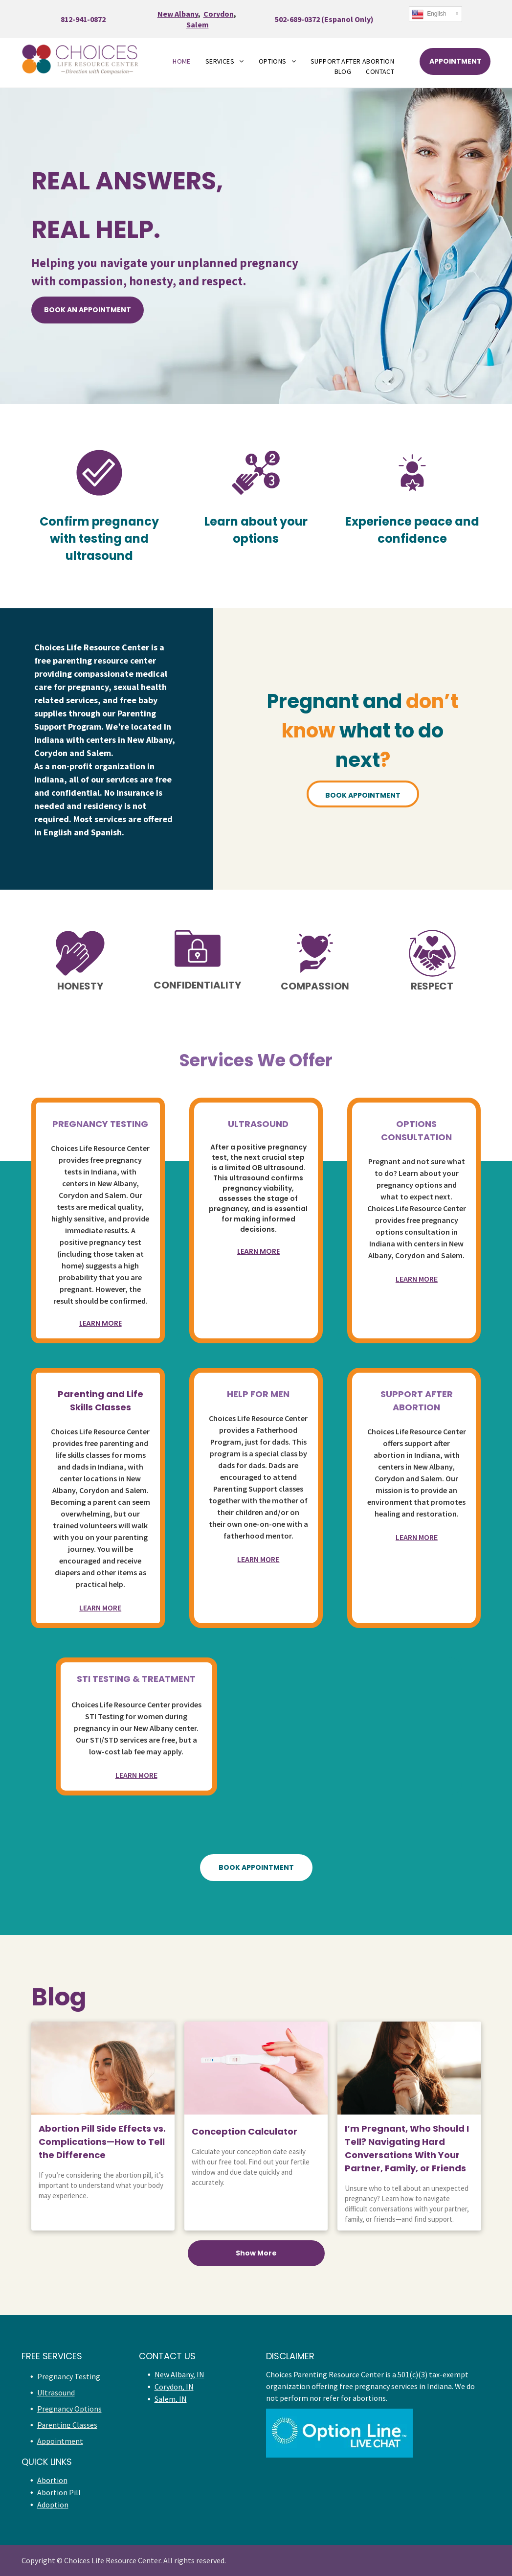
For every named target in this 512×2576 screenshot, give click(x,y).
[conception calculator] (256, 2068)
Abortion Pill (59, 2492)
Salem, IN (171, 2399)
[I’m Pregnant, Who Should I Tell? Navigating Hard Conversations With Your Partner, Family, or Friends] (409, 2068)
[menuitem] (181, 61)
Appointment (60, 2441)
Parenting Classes (67, 2425)
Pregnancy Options (69, 2409)
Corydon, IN (174, 2387)
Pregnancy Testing (68, 2376)
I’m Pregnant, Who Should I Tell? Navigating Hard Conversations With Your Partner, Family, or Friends (407, 2148)
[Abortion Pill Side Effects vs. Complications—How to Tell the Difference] (103, 2068)
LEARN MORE (100, 1323)
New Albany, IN (179, 2374)
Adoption (52, 2504)
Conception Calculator (244, 2131)
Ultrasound (56, 2392)
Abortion (52, 2480)
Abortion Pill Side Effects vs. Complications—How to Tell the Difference (102, 2141)
